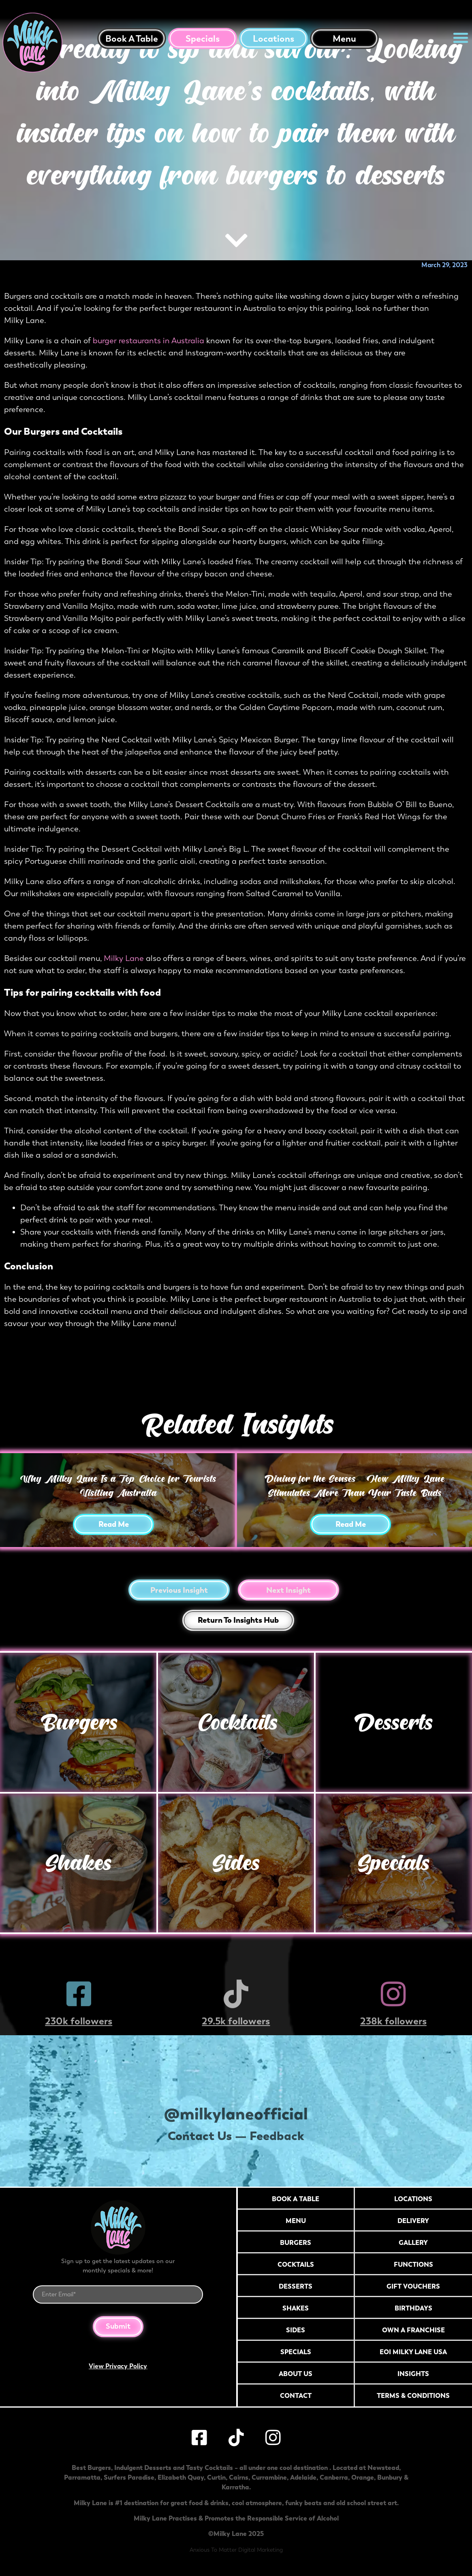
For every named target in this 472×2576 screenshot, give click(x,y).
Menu (344, 38)
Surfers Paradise (129, 2477)
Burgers (78, 1722)
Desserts (393, 1722)
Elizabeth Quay (181, 2477)
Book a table (131, 38)
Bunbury (389, 2477)
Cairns (238, 2477)
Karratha (235, 2487)
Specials (203, 38)
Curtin (216, 2477)
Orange (362, 2477)
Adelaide (303, 2477)
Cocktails (236, 1722)
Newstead (383, 2467)
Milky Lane (124, 958)
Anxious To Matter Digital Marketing (236, 2549)
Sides (236, 1862)
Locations (273, 38)
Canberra (334, 2477)
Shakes (78, 1862)
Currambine (269, 2477)
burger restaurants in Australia (148, 340)
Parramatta (82, 2477)
